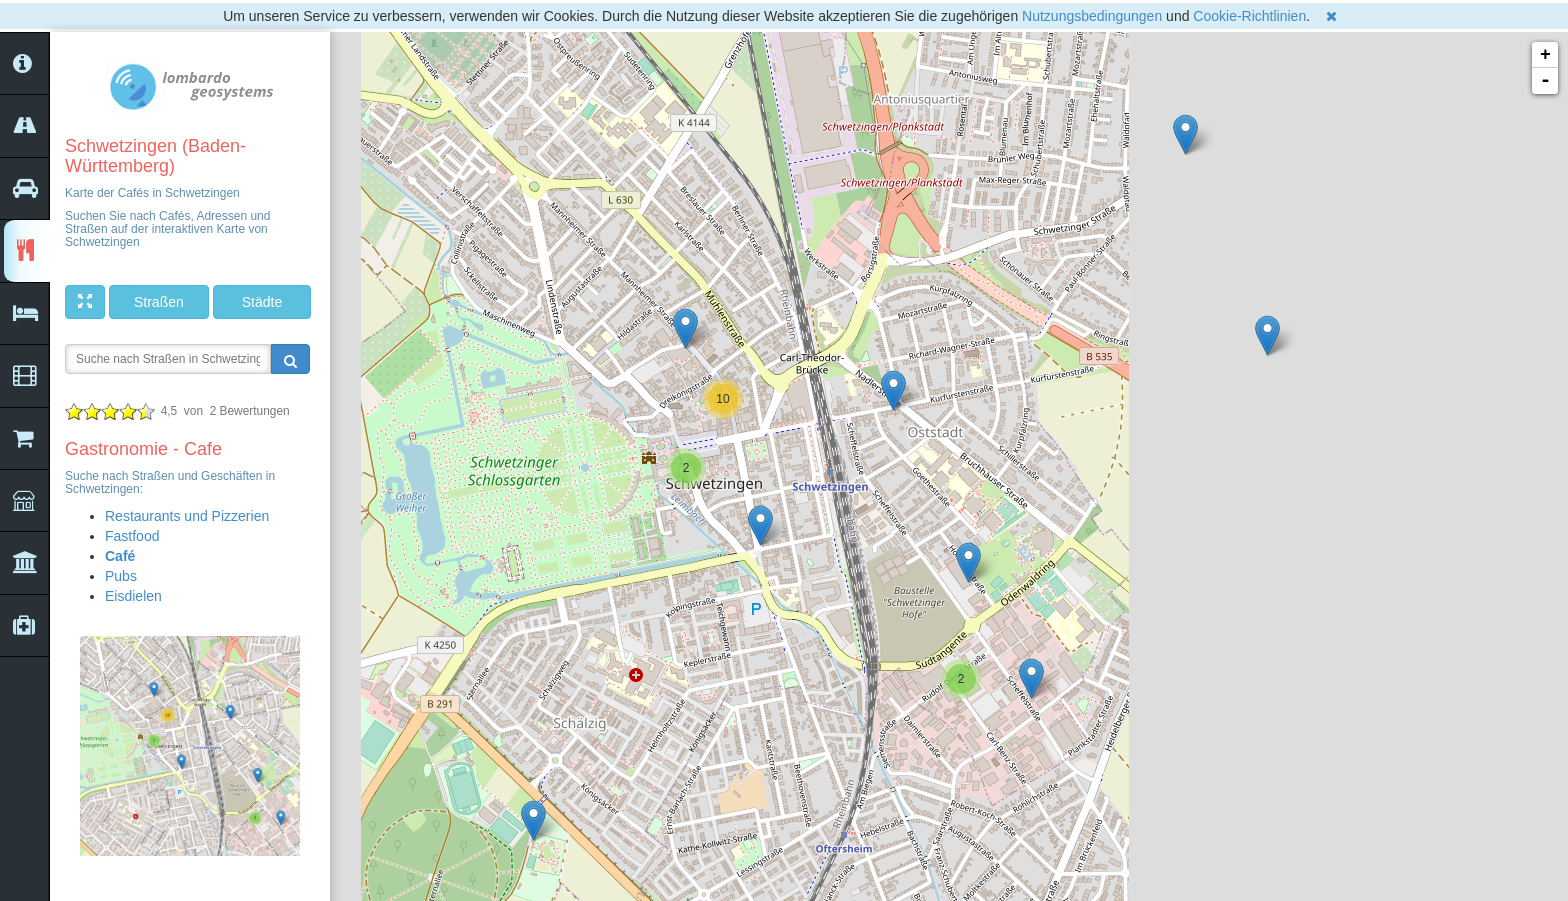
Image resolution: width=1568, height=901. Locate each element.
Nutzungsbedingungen (1092, 16)
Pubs (121, 576)
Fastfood (132, 536)
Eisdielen (133, 596)
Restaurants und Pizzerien (187, 516)
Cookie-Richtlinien (1249, 16)
